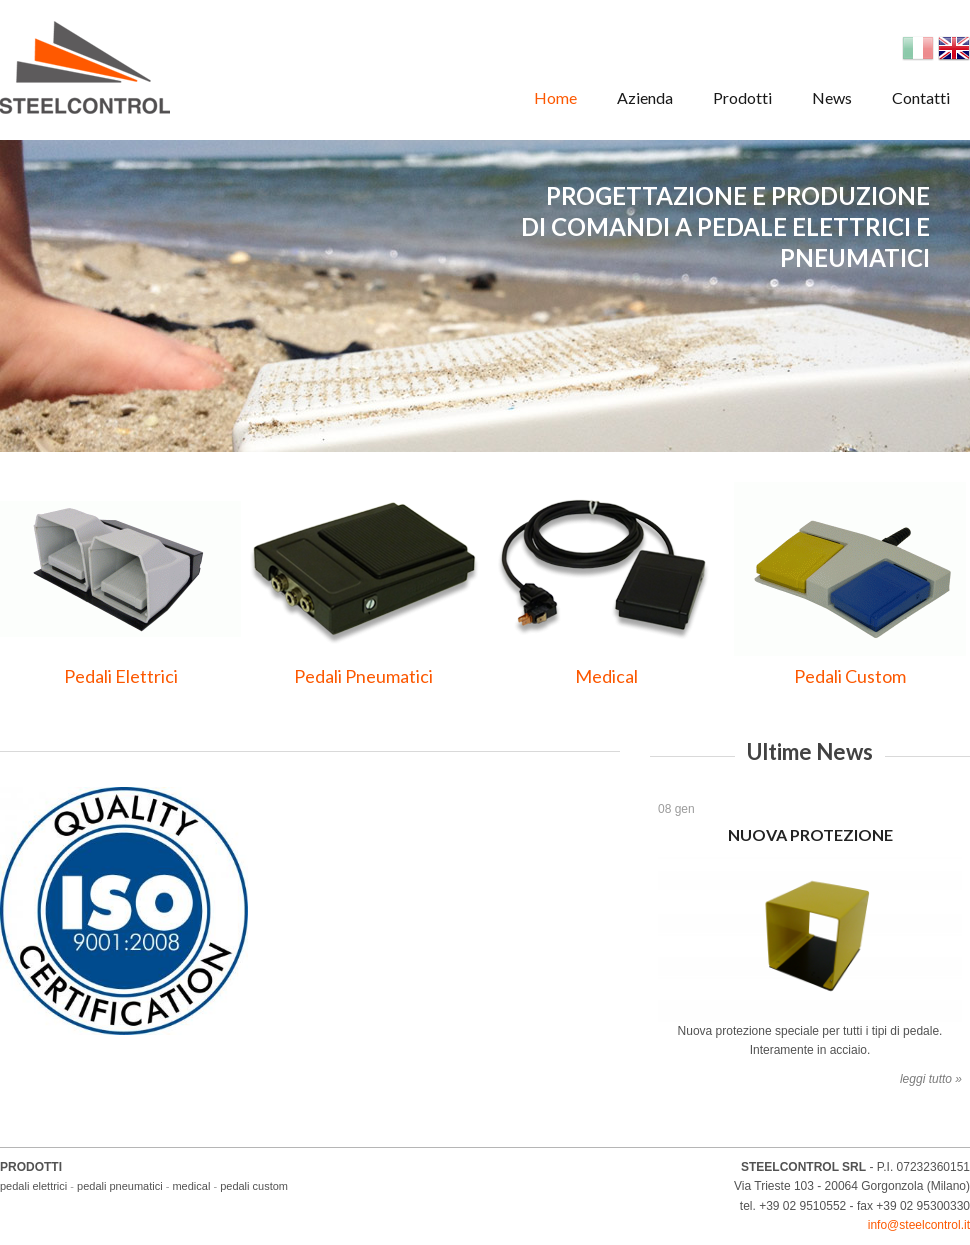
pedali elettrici (33, 1186)
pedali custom (254, 1186)
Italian (918, 48)
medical (191, 1186)
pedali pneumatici (120, 1186)
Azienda (645, 97)
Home (555, 97)
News (832, 97)
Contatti (921, 97)
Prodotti (742, 97)
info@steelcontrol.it (919, 1225)
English (954, 48)
